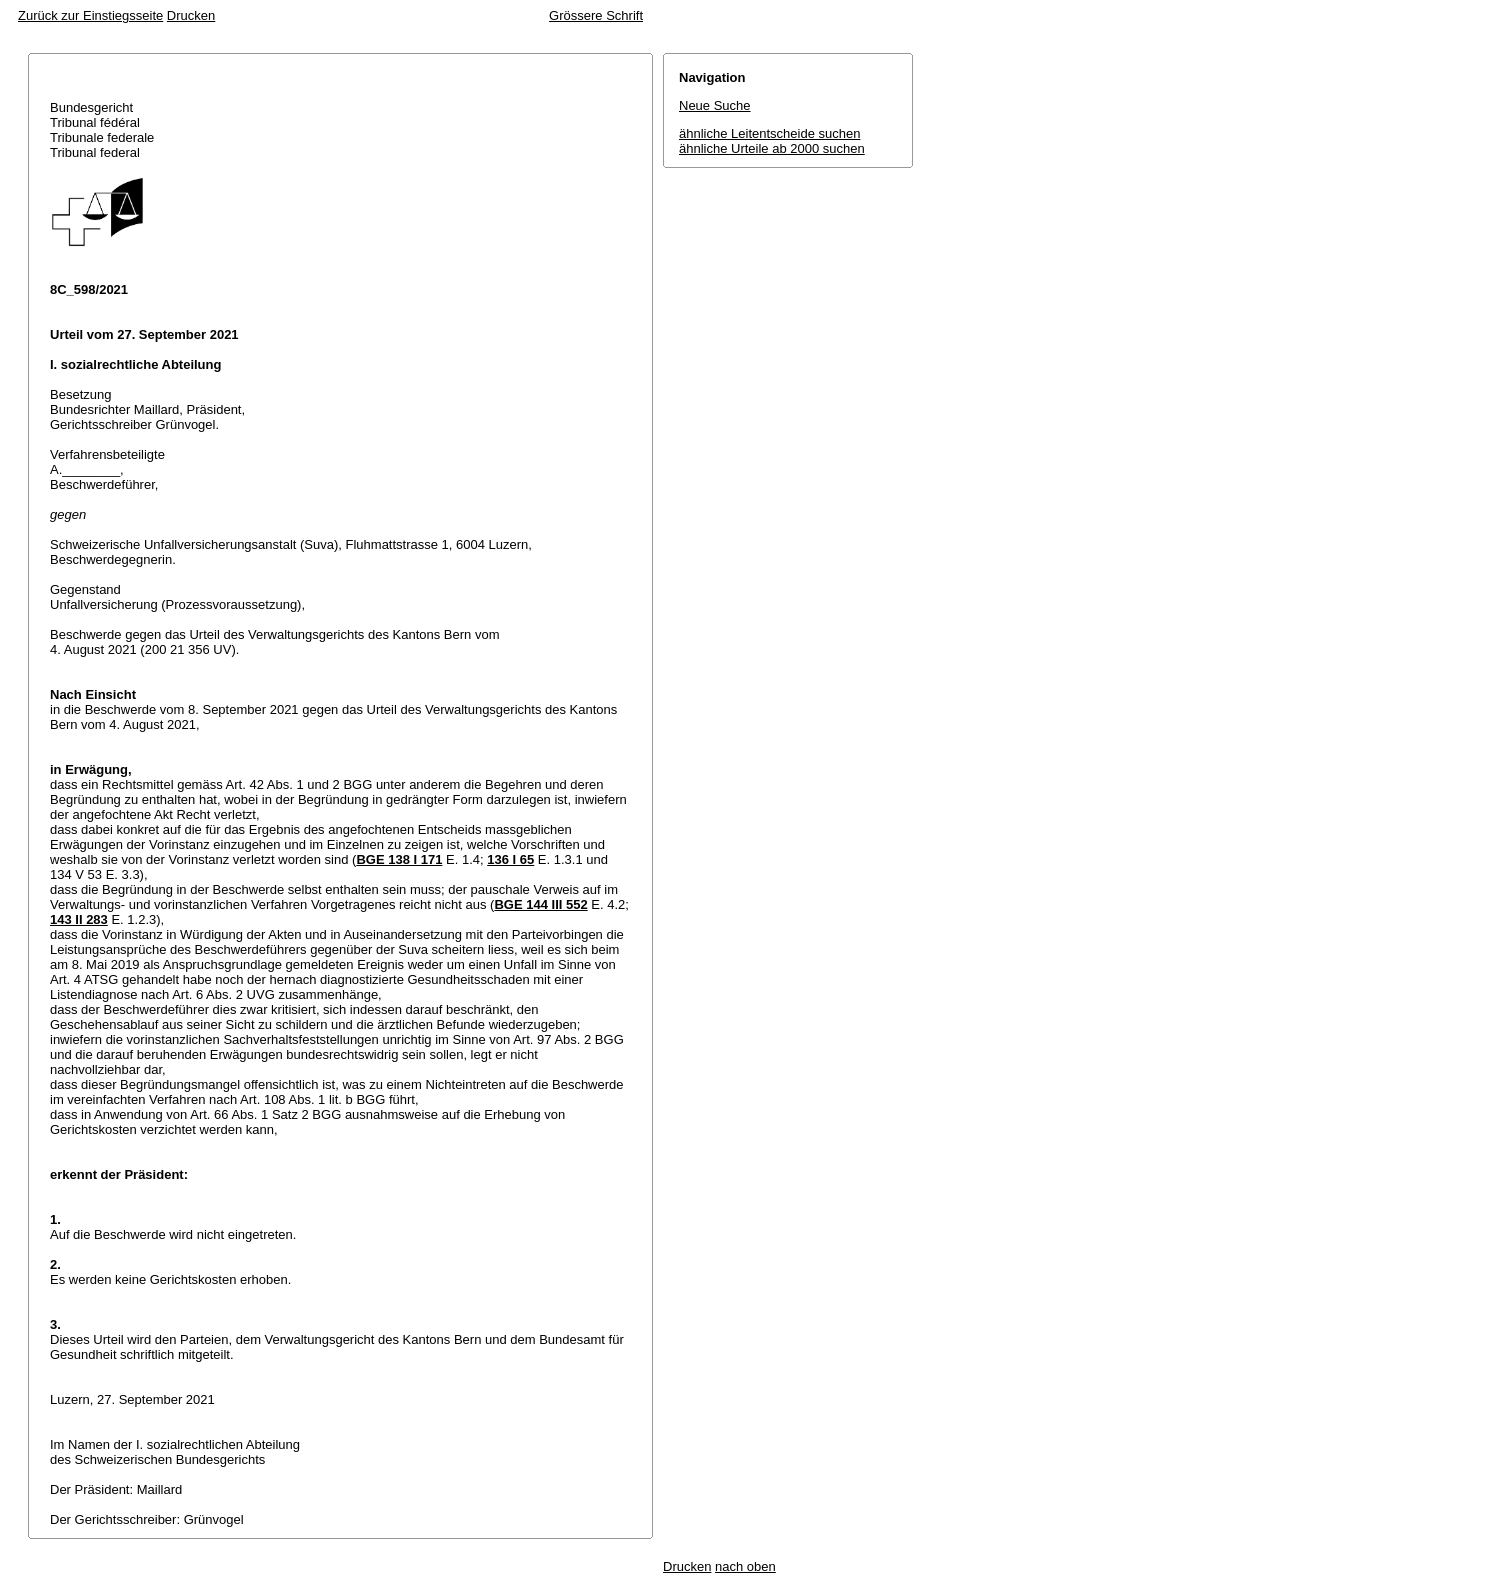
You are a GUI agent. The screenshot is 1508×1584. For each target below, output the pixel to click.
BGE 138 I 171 (399, 859)
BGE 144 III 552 (540, 904)
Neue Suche (715, 105)
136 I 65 (510, 859)
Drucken (191, 15)
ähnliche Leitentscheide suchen (769, 133)
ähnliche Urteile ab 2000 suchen (772, 148)
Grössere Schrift (596, 15)
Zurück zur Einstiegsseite (90, 15)
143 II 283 (79, 919)
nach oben (745, 1566)
